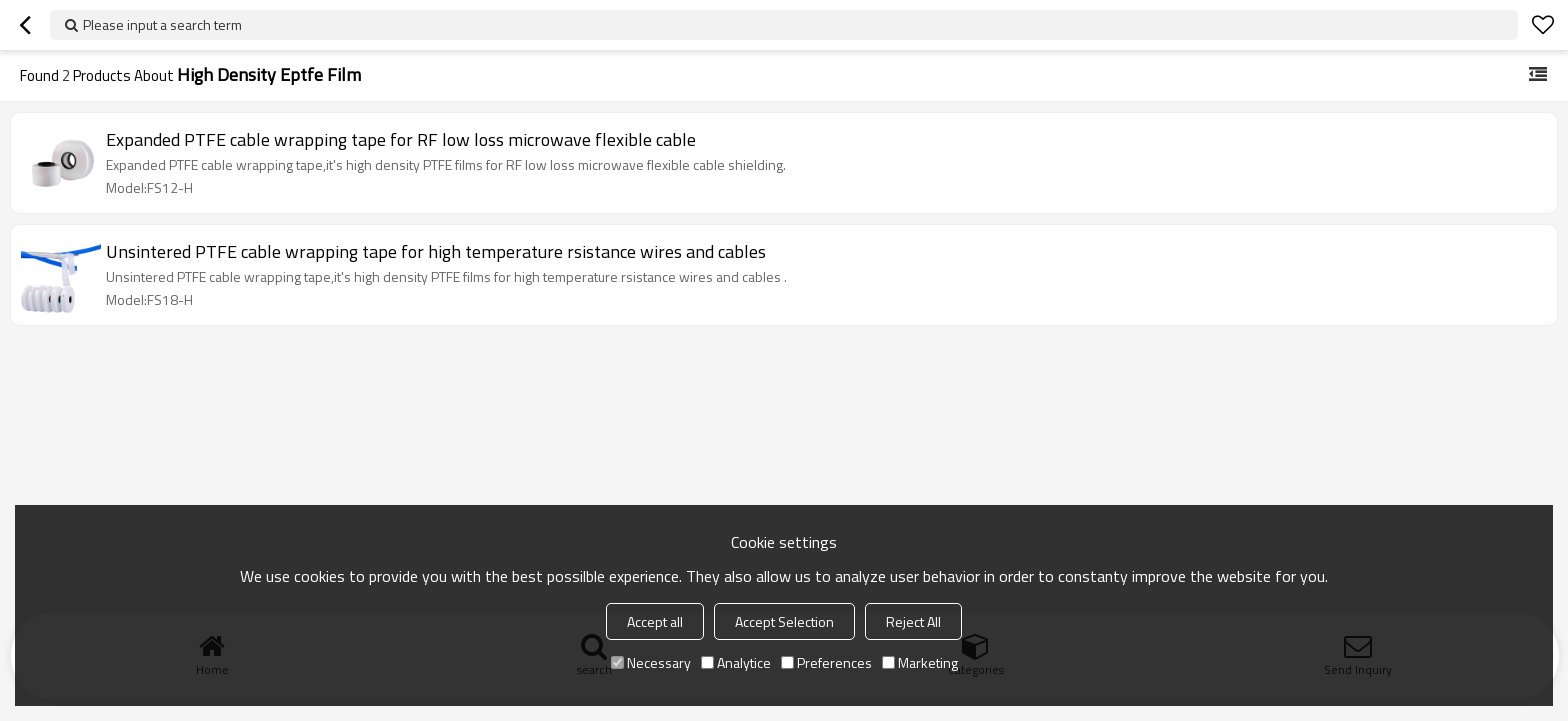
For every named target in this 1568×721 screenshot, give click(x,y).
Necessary (651, 662)
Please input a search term (162, 24)
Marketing (920, 662)
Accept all (655, 621)
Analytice (736, 662)
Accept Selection (784, 621)
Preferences (826, 662)
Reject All (913, 621)
